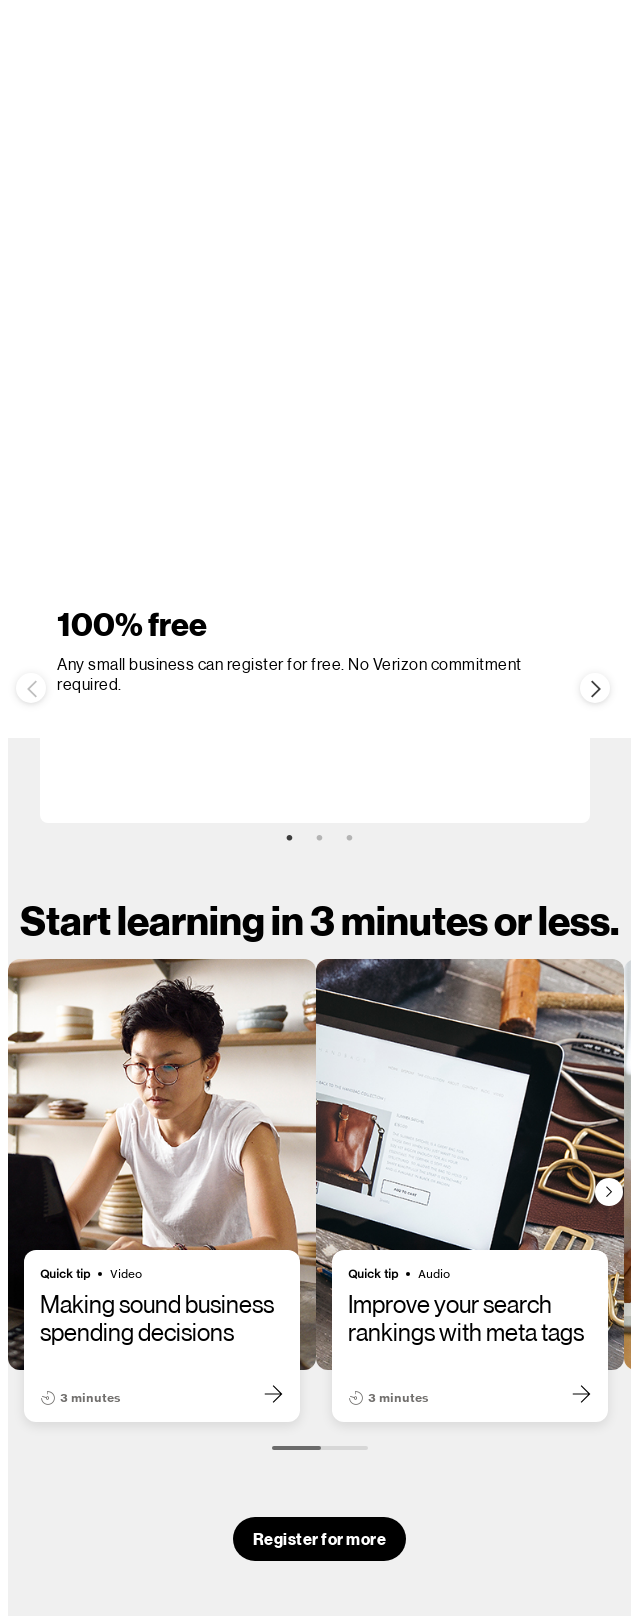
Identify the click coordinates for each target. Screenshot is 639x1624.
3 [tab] (350, 838)
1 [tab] (290, 838)
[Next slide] (609, 1192)
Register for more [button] (320, 1538)
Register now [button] (291, 409)
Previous (31, 688)
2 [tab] (320, 838)
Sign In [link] (397, 408)
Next (595, 688)
